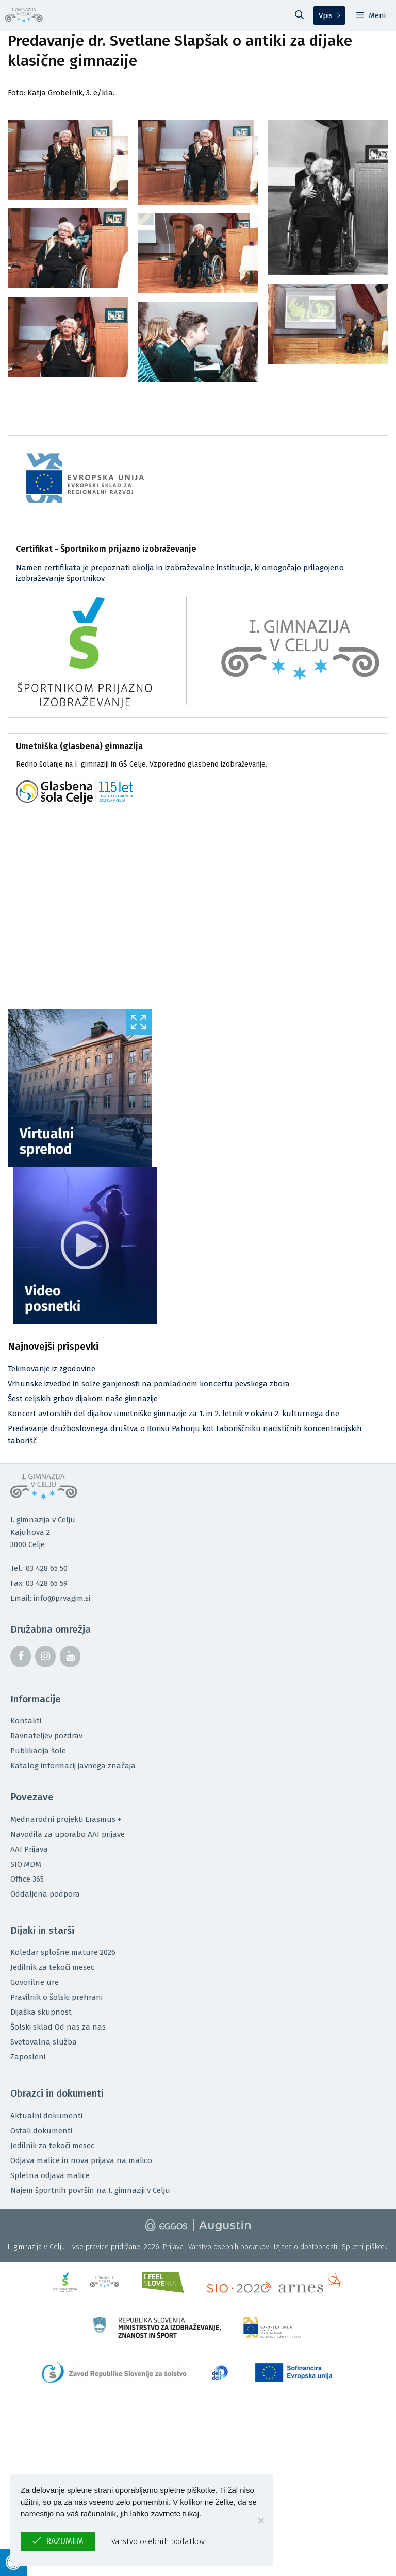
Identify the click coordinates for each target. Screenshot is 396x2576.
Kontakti (25, 1720)
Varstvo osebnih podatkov (228, 2246)
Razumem (65, 2541)
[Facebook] (20, 1656)
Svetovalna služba (43, 2042)
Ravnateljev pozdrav (46, 1735)
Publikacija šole (38, 1750)
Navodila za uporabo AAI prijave (67, 1834)
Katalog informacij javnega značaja (73, 1765)
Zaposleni (27, 2057)
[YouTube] (70, 1656)
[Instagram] (45, 1656)
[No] (260, 2520)
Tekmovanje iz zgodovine (51, 1368)
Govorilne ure (34, 1982)
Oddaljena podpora (45, 1894)
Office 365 (27, 1879)
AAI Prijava (29, 1849)
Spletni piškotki (365, 2246)
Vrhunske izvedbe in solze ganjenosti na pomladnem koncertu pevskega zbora (149, 1383)
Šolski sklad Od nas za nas (58, 2027)
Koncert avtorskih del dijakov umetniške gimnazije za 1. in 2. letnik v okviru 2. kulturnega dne (173, 1413)
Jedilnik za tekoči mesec (52, 1967)
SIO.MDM (25, 1864)
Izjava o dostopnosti (305, 2246)
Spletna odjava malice (50, 2175)
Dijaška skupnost (41, 2012)
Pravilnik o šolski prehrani (56, 1997)
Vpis (326, 15)
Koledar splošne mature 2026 (63, 1952)
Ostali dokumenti (41, 2130)
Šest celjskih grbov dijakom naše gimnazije (83, 1398)
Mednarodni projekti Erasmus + (66, 1819)
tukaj (191, 2513)
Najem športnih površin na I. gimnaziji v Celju (90, 2190)
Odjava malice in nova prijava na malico (81, 2160)
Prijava (173, 2246)
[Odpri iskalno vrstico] (299, 15)
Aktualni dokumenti (46, 2115)
